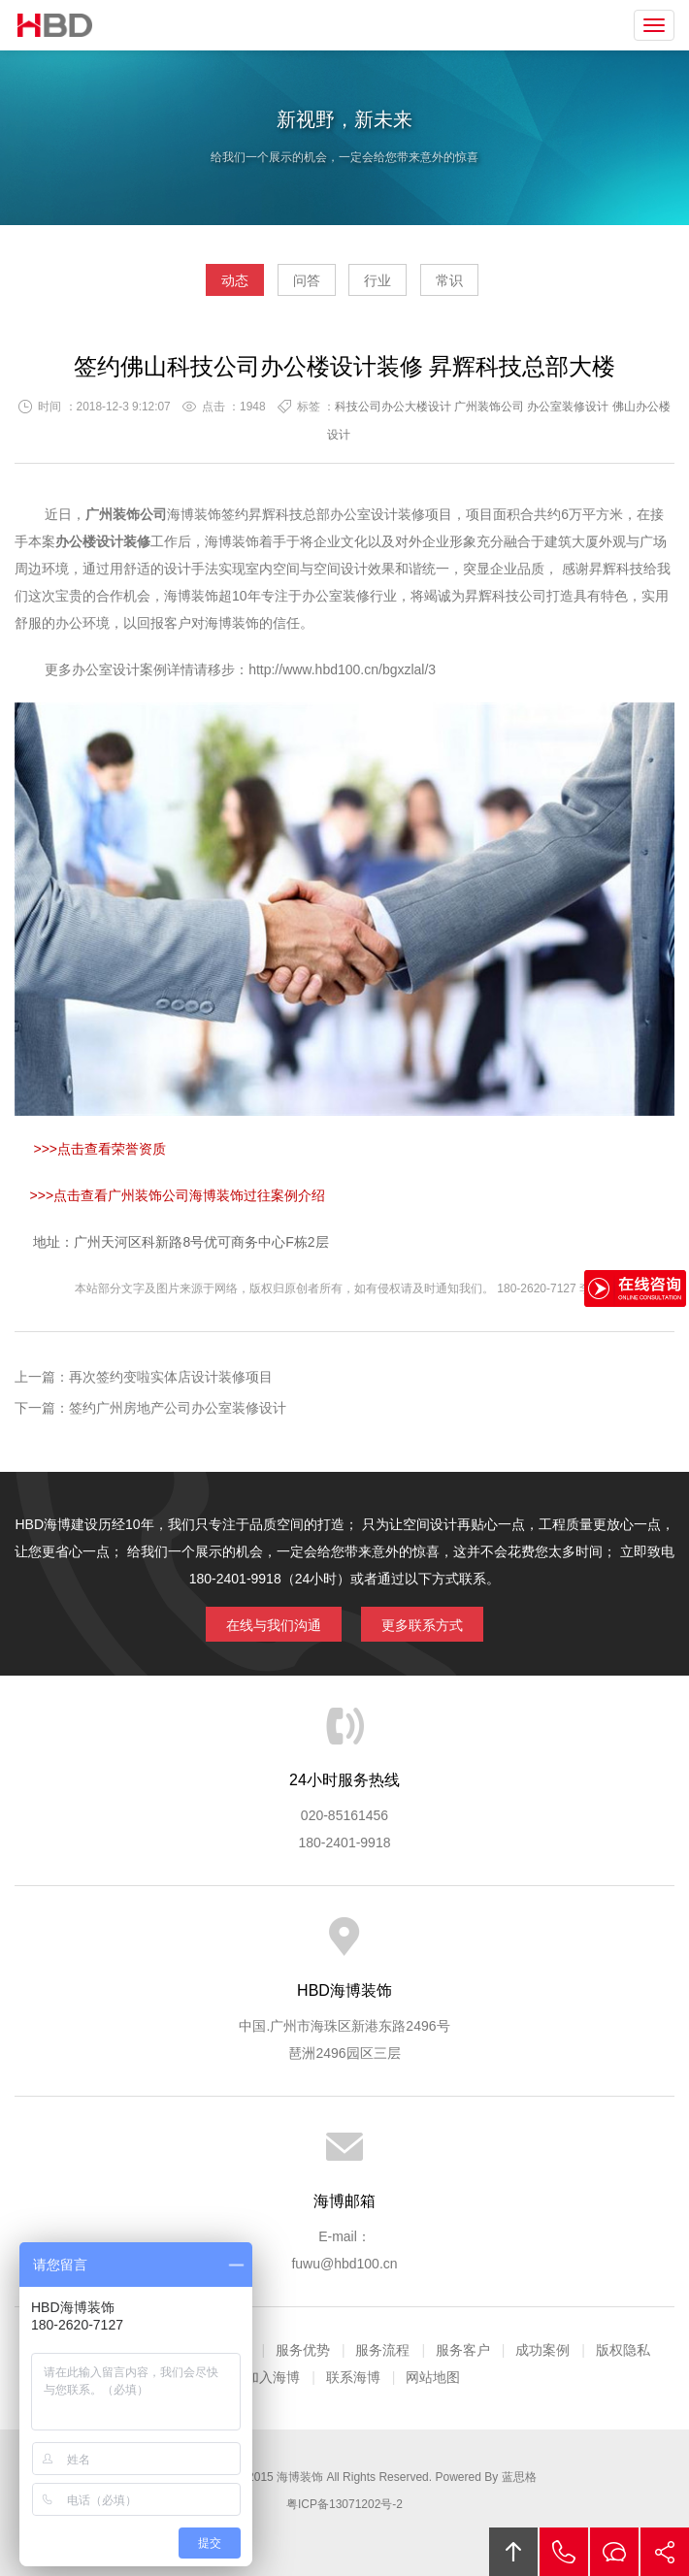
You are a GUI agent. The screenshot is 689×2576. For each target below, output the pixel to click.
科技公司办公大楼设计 (393, 406)
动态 (234, 280)
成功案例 (542, 2350)
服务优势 (303, 2350)
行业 (377, 280)
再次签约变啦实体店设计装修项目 (171, 1377)
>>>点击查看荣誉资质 (98, 1149)
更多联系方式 (422, 1625)
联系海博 (353, 2377)
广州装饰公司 (489, 406)
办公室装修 (336, 595)
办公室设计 (364, 514)
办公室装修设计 (567, 406)
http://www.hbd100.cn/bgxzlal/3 (342, 669)
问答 (306, 280)
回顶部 (513, 2551)
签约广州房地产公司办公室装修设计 (177, 1408)
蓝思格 (519, 2477)
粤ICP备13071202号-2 (344, 2504)
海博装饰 (55, 25)
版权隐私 (623, 2350)
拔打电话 (564, 2551)
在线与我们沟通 (273, 1625)
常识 (449, 280)
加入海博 (273, 2377)
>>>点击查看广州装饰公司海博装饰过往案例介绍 (178, 1195)
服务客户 (463, 2350)
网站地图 (433, 2377)
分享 (664, 2551)
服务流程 (382, 2350)
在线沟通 (614, 2551)
